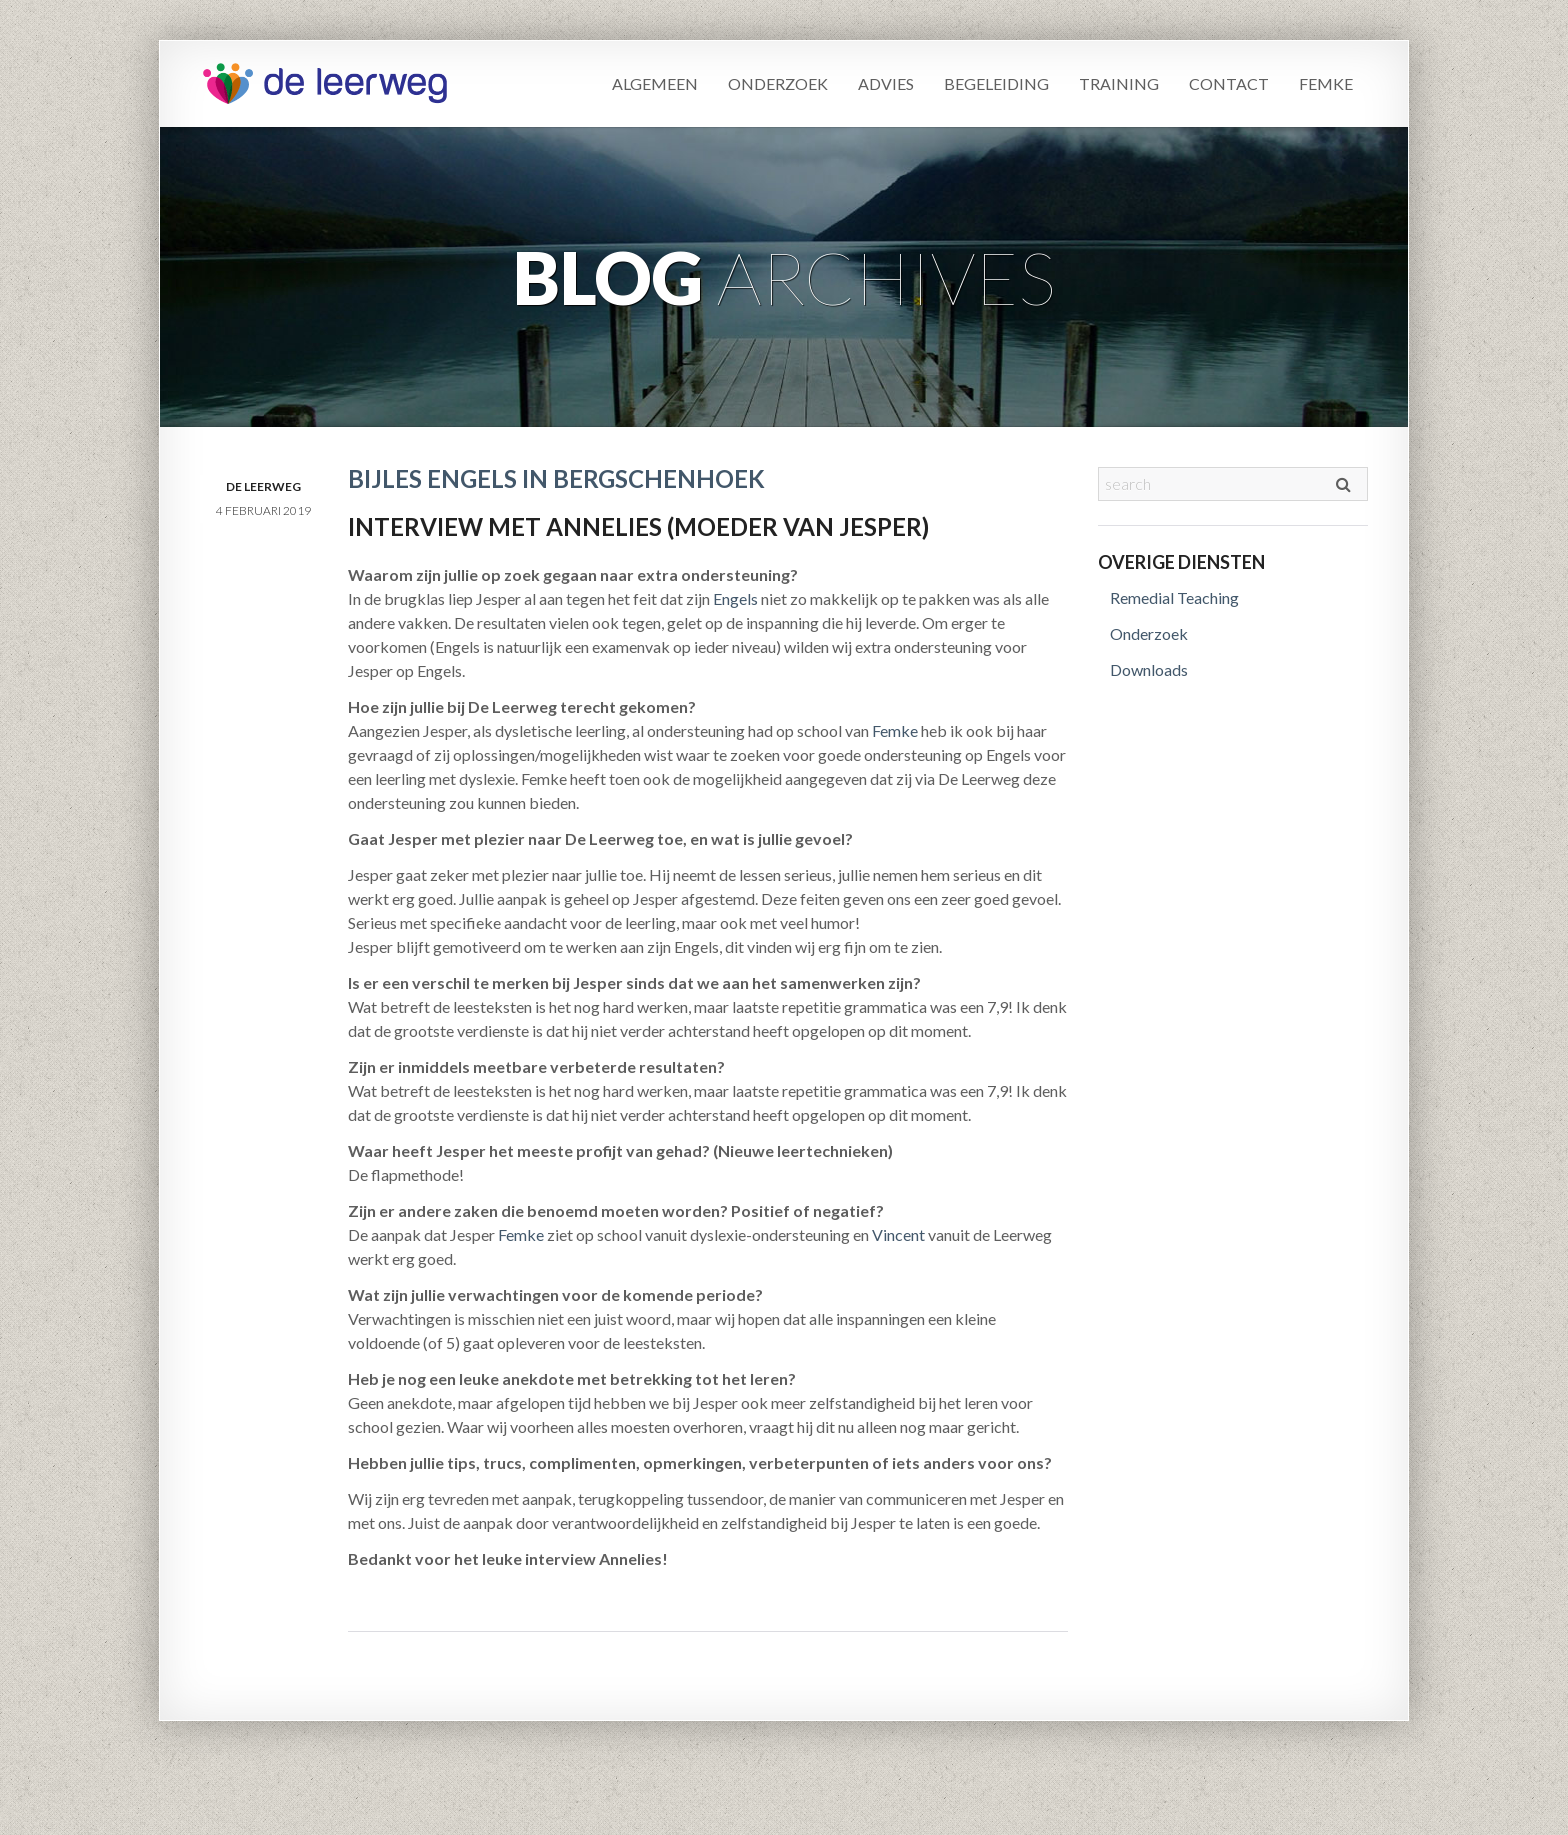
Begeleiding (996, 83)
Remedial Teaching (1174, 597)
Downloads (1149, 669)
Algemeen (655, 83)
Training (1119, 83)
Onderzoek (778, 83)
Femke (1326, 83)
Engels (735, 598)
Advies (886, 83)
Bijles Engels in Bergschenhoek (556, 478)
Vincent (898, 1234)
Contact (1229, 83)
